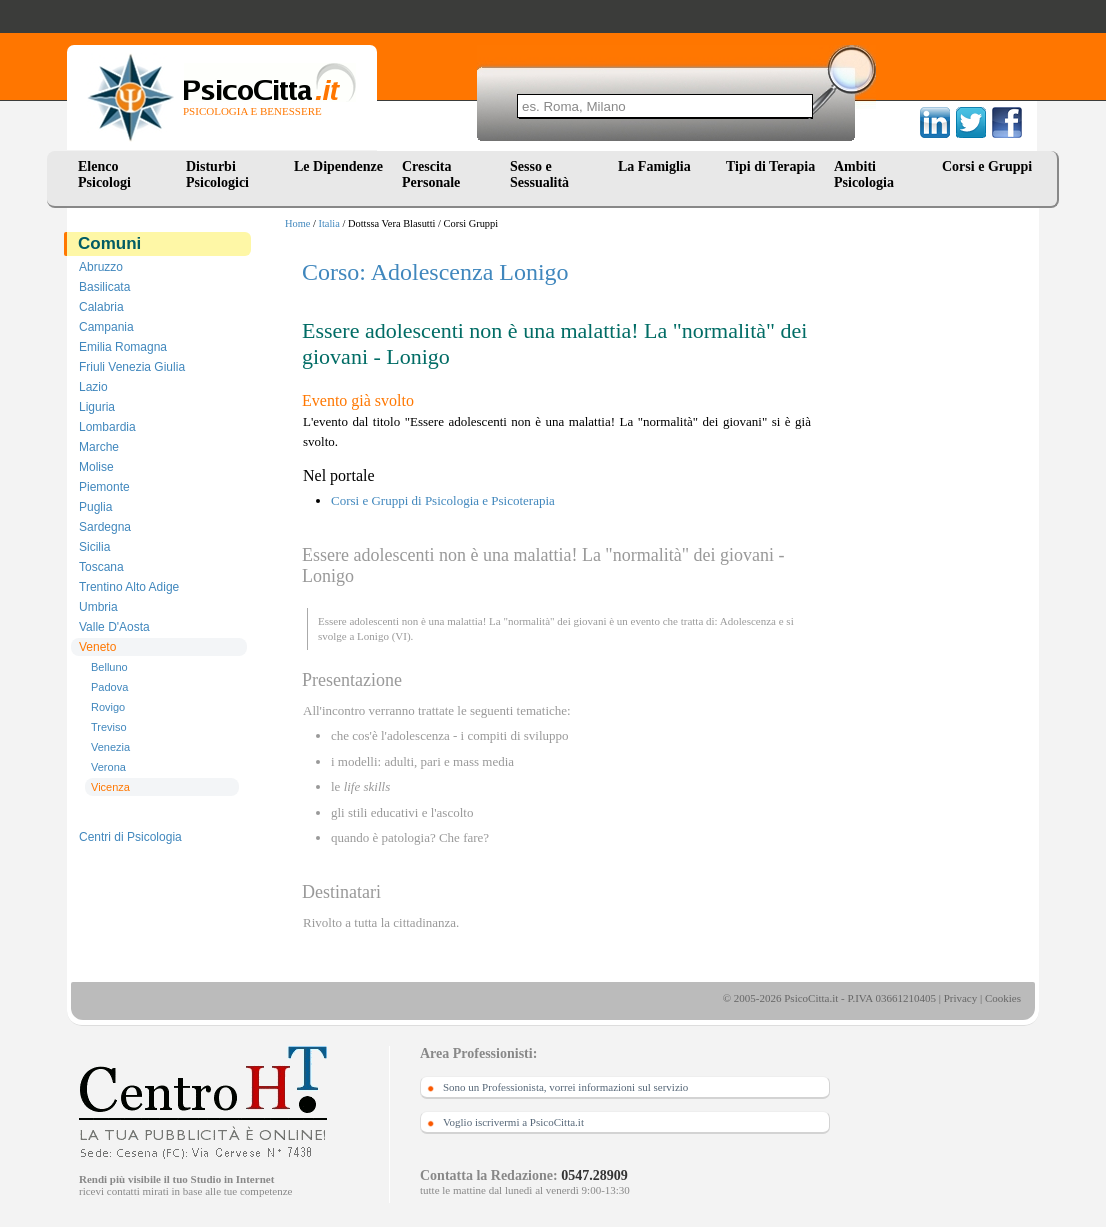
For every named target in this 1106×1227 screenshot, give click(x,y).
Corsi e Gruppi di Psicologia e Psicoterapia (443, 500)
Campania (106, 327)
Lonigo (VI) (383, 636)
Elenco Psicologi (104, 174)
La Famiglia (658, 166)
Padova (109, 687)
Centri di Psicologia (130, 837)
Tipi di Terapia (770, 166)
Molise (96, 467)
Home (297, 223)
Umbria (98, 607)
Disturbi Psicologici (217, 174)
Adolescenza (748, 621)
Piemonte (104, 487)
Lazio (93, 387)
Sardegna (105, 527)
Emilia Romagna (123, 347)
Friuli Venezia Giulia (132, 367)
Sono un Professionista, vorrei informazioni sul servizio (565, 1087)
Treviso (109, 727)
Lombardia (107, 427)
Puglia (95, 507)
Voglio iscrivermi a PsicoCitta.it (513, 1122)
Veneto (97, 647)
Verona (108, 767)
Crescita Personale (431, 174)
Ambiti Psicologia (864, 174)
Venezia (110, 747)
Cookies (1003, 998)
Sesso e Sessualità (539, 174)
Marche (99, 447)
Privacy (961, 998)
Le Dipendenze (338, 166)
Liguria (97, 407)
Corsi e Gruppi (987, 166)
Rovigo (108, 707)
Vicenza (110, 787)
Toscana (101, 567)
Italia (329, 223)
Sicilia (94, 547)
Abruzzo (101, 267)
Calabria (101, 307)
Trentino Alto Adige (129, 587)
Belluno (109, 667)
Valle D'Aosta (114, 627)
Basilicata (104, 287)
